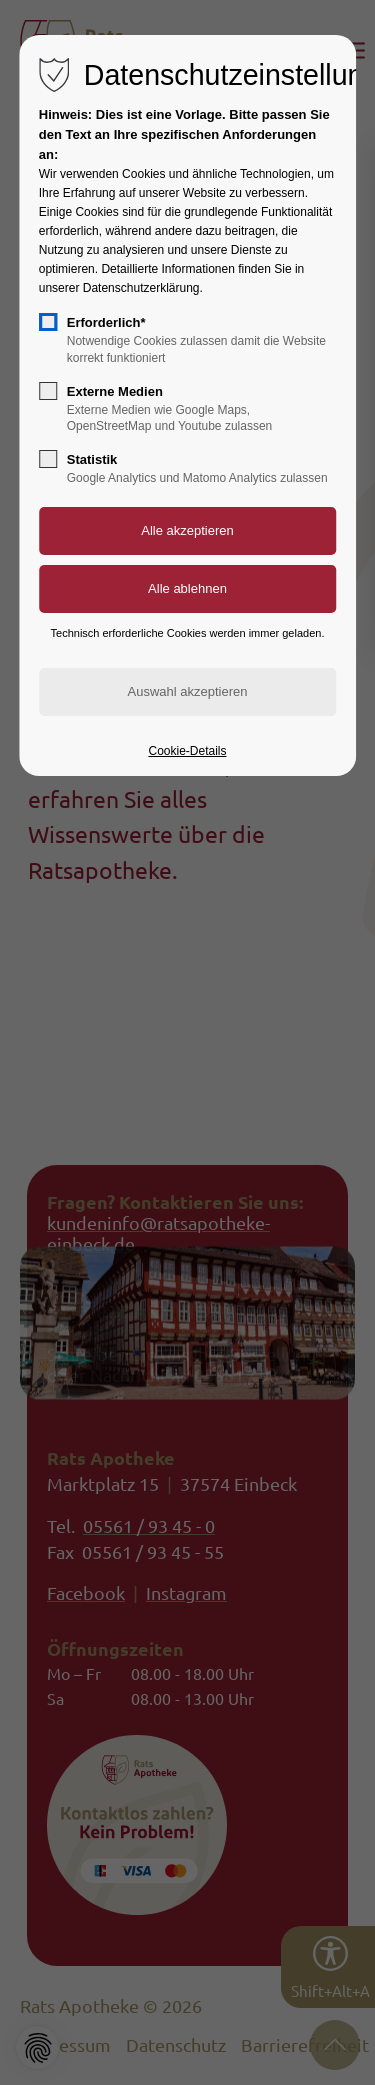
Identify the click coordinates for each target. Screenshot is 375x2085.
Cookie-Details (187, 751)
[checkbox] (48, 322)
